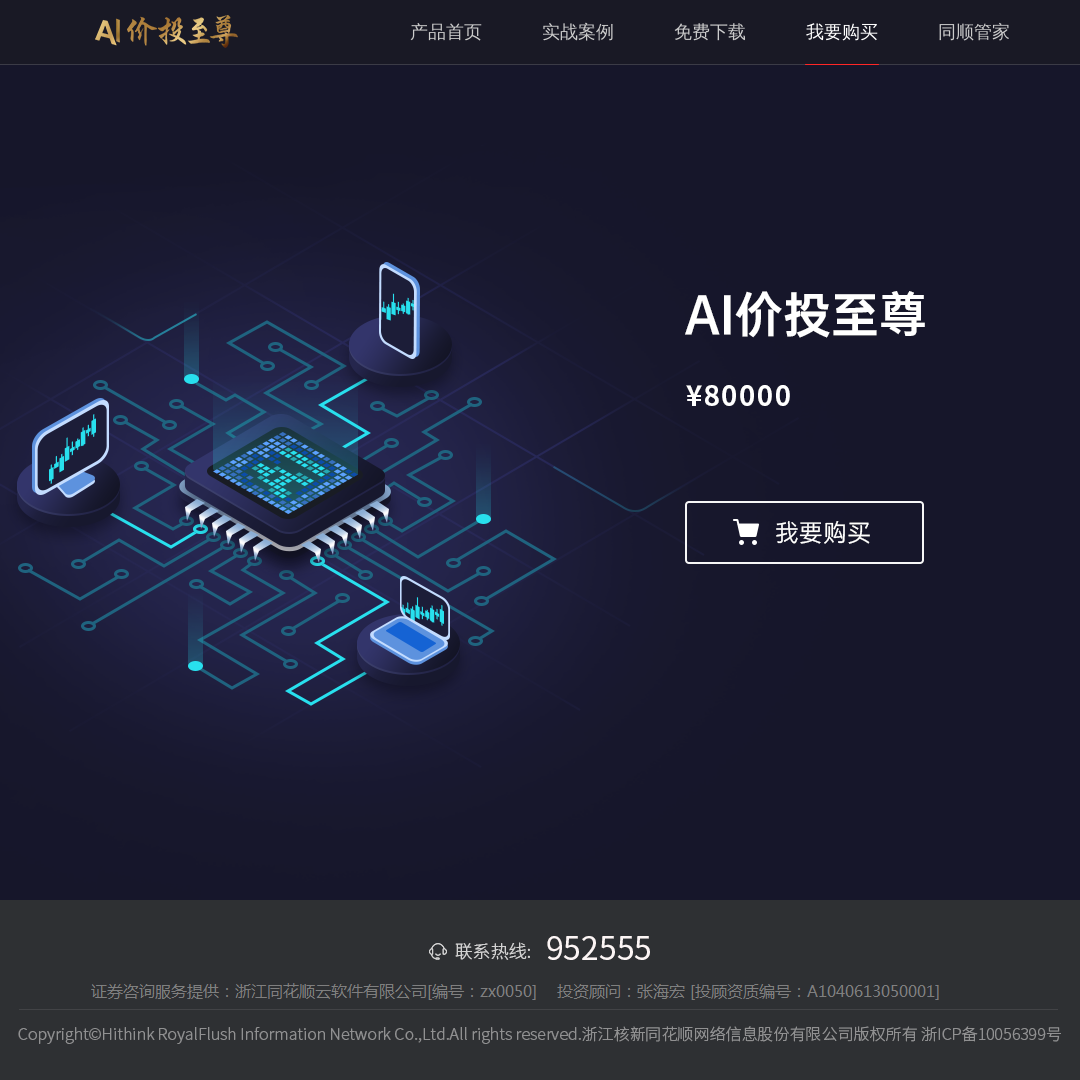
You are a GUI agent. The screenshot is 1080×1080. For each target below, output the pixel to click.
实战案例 (578, 32)
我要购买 (842, 32)
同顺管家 (974, 32)
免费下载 (710, 32)
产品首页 (446, 32)
